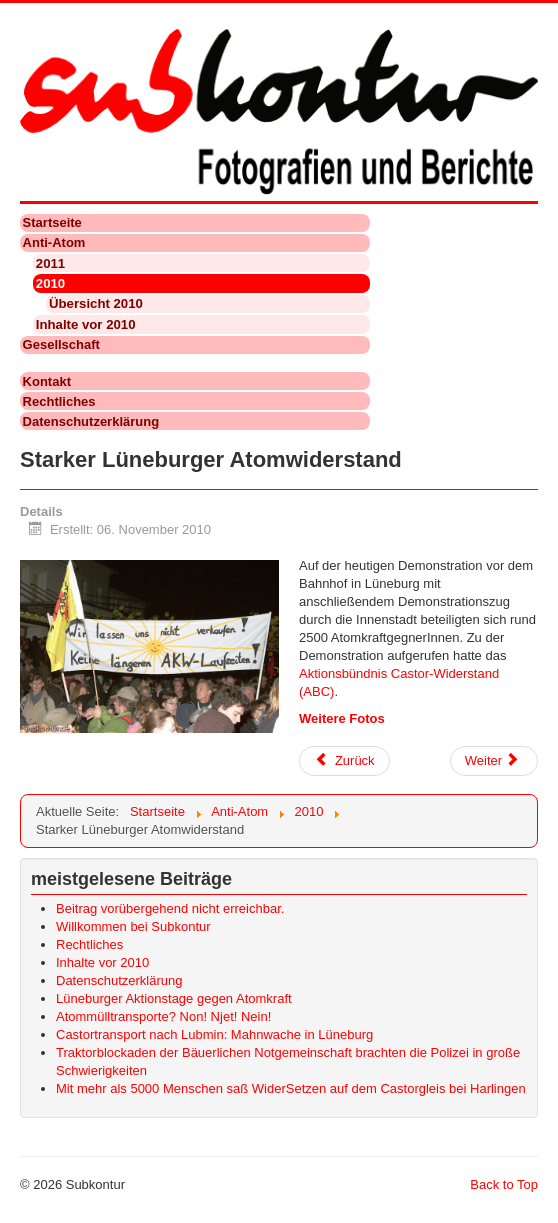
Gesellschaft (61, 344)
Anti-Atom (54, 242)
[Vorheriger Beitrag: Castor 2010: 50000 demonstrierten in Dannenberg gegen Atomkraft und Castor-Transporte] (344, 761)
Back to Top (504, 1184)
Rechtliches (59, 401)
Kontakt (47, 381)
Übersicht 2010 (96, 303)
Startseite (52, 222)
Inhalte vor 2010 (86, 324)
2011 (50, 263)
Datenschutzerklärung (91, 421)
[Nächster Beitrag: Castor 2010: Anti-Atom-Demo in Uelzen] (494, 761)
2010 (50, 283)
